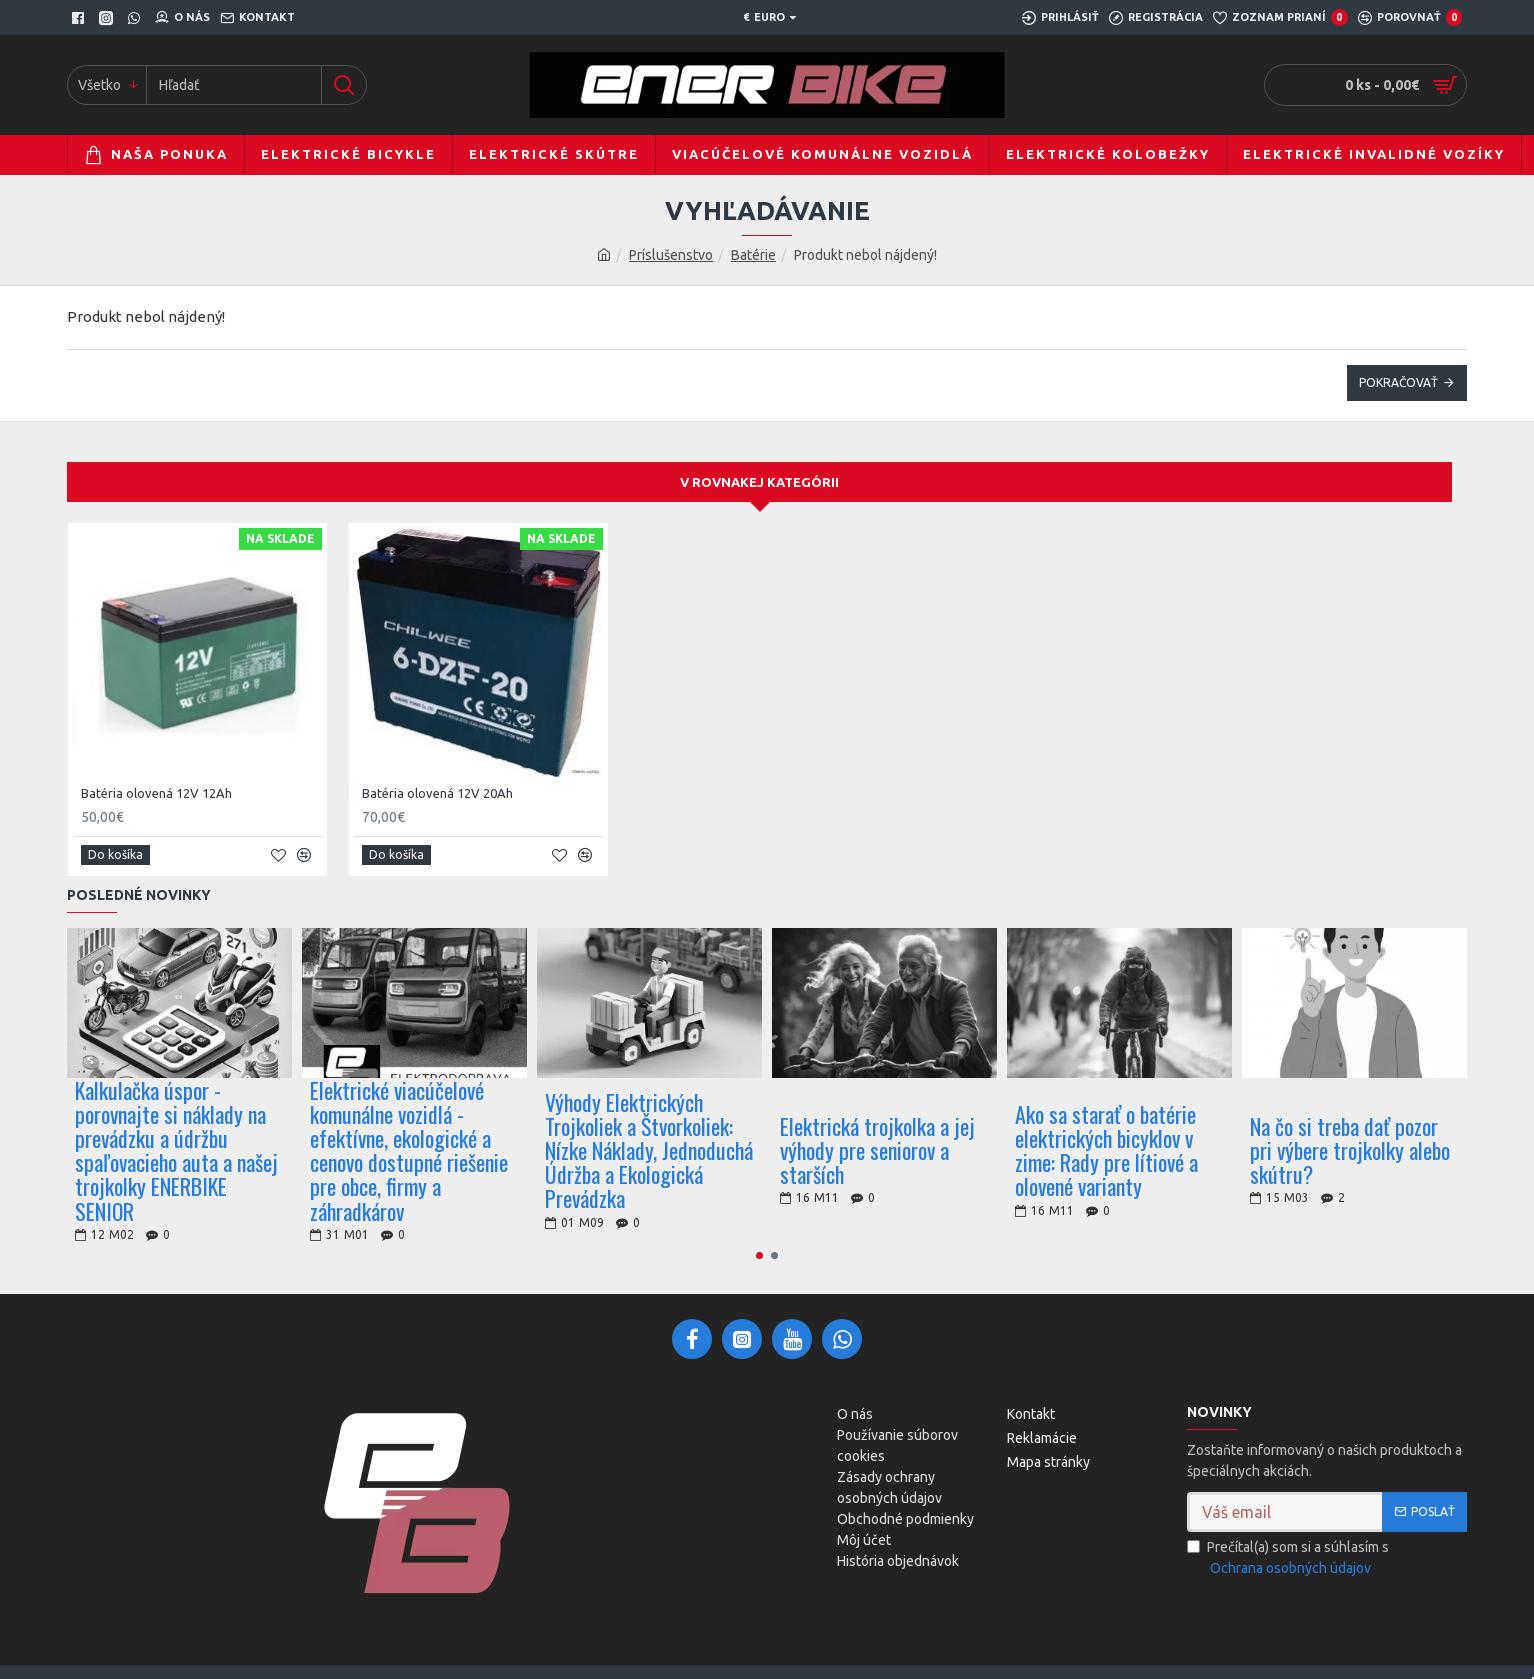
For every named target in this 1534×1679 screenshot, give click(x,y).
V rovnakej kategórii (759, 482)
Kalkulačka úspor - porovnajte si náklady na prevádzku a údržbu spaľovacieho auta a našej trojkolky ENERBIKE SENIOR (176, 1150)
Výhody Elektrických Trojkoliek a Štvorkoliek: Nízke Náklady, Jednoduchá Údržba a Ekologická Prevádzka (649, 1150)
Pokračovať (1398, 382)
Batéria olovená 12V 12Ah (156, 793)
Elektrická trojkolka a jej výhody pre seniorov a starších (877, 1150)
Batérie (753, 255)
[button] (759, 1255)
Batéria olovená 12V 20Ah (437, 793)
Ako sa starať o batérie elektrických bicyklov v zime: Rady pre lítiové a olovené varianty (1106, 1150)
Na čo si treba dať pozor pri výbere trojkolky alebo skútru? (1350, 1150)
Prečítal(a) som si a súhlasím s (1288, 1559)
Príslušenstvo (671, 255)
